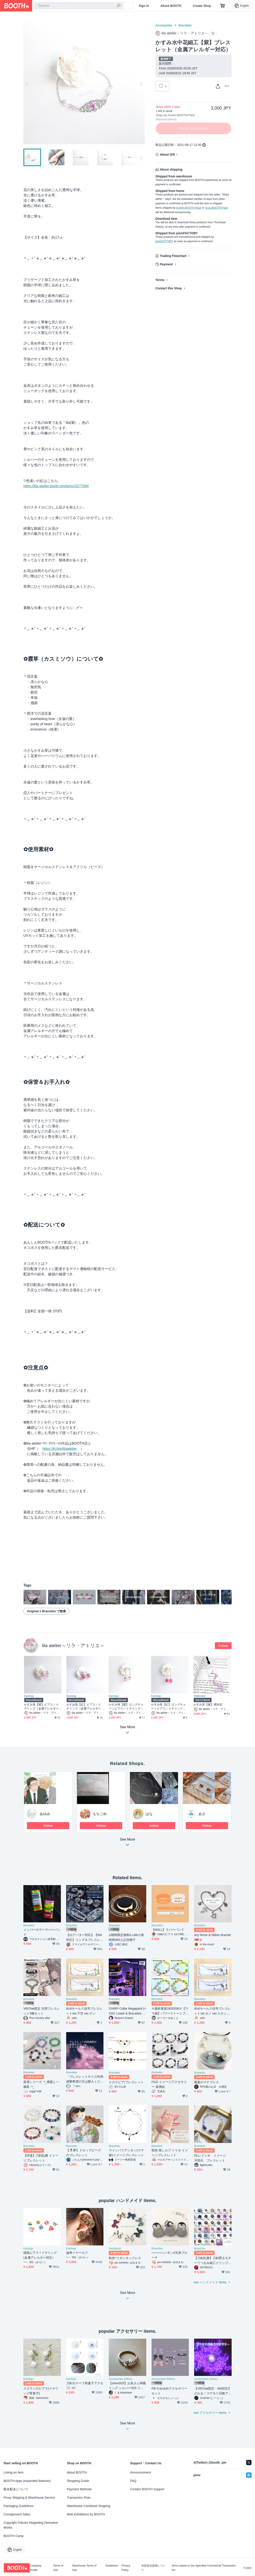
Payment (166, 264)
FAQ (133, 2481)
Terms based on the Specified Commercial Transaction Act (203, 2567)
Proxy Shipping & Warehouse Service (29, 2497)
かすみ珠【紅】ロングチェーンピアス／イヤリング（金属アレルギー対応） (168, 1706)
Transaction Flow (78, 2497)
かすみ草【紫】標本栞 (207, 1704)
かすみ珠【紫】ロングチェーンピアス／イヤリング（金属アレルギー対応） (126, 1706)
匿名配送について (16, 2489)
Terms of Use (58, 2567)
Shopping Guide (78, 2481)
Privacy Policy (126, 2567)
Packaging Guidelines (18, 2506)
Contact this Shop (168, 288)
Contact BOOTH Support (147, 2489)
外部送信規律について (153, 2567)
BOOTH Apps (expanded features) (27, 2481)
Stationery (199, 1696)
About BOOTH (170, 5)
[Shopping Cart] (222, 5)
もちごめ (100, 1814)
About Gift (167, 154)
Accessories (163, 25)
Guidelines (111, 2565)
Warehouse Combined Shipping (88, 2506)
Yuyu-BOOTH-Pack (216, 207)
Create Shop (202, 5)
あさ (202, 1814)
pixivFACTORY (164, 241)
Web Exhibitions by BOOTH (86, 2514)
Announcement (140, 2472)
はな (149, 1814)
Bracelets (185, 25)
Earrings (29, 1696)
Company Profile (35, 2567)
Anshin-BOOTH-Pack (188, 207)
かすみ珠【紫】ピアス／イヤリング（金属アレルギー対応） (41, 1706)
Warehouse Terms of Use (84, 2567)
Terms (159, 280)
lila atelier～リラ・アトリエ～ (73, 1645)
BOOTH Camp (14, 2536)
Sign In (144, 5)
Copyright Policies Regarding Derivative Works (31, 2525)
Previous (26, 83)
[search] (118, 6)
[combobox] (78, 5)
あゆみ (45, 1814)
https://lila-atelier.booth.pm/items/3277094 (56, 486)
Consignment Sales (17, 2514)
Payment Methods (79, 2489)
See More (127, 1843)
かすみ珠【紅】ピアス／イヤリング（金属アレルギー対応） (83, 1706)
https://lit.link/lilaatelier (59, 1449)
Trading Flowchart (173, 256)
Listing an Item (14, 2472)
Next (141, 83)
